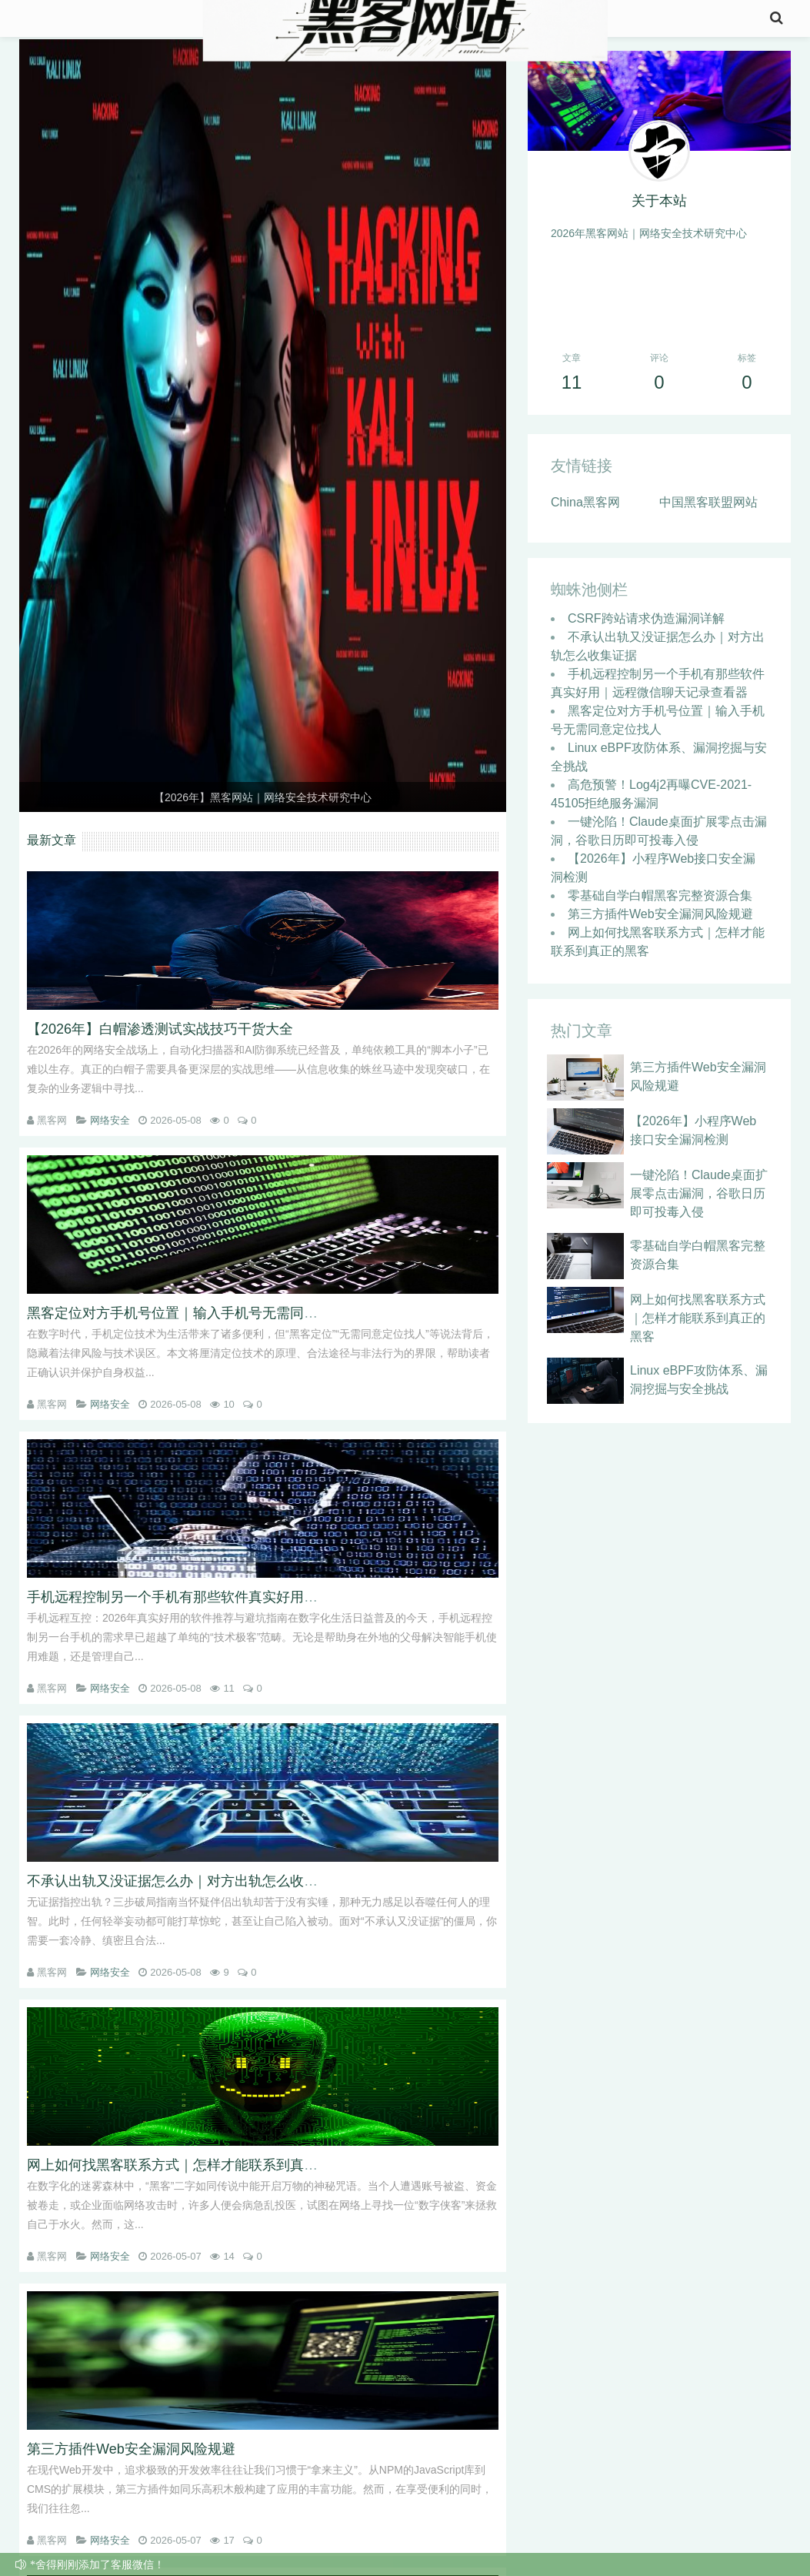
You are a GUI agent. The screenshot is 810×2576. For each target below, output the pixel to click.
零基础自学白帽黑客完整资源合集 (660, 902)
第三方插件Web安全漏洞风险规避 (131, 2449)
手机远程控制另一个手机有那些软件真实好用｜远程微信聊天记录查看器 (248, 1597)
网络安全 (110, 1120)
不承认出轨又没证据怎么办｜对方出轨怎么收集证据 (186, 1881)
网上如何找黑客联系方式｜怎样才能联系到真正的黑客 (193, 2165)
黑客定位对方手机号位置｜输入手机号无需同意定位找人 (200, 1313)
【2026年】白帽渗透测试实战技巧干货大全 (160, 1029)
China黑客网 (585, 509)
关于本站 (659, 208)
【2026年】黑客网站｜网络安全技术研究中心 (263, 797)
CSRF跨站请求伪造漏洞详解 (646, 625)
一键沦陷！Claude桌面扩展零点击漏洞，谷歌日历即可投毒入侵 (699, 1200)
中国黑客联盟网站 (708, 509)
